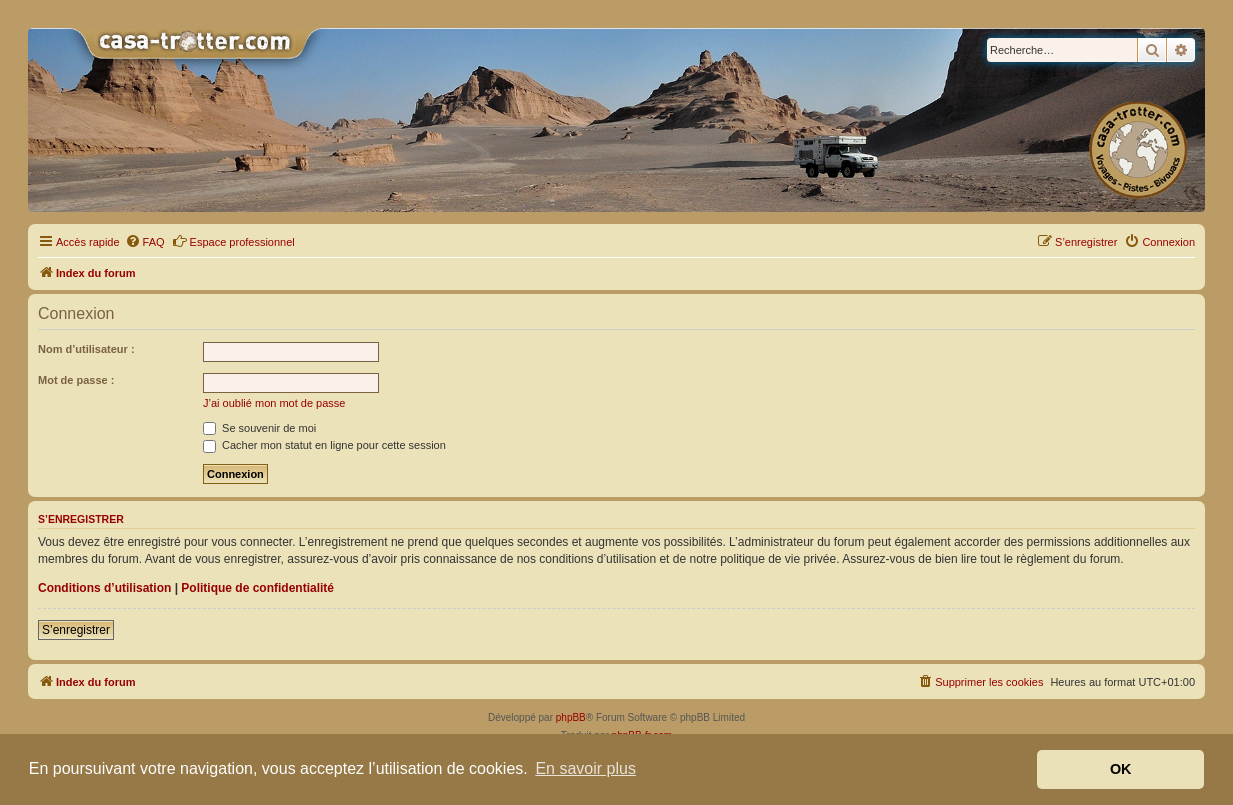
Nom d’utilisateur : (86, 349)
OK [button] (1121, 769)
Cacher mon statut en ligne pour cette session (324, 445)
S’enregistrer (76, 630)
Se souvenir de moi (259, 428)
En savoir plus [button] (585, 768)
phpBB (571, 717)
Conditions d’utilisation (104, 588)
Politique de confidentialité (257, 588)
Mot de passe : (76, 380)
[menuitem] (145, 242)
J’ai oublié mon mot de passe (274, 403)
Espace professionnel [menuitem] (233, 241)
